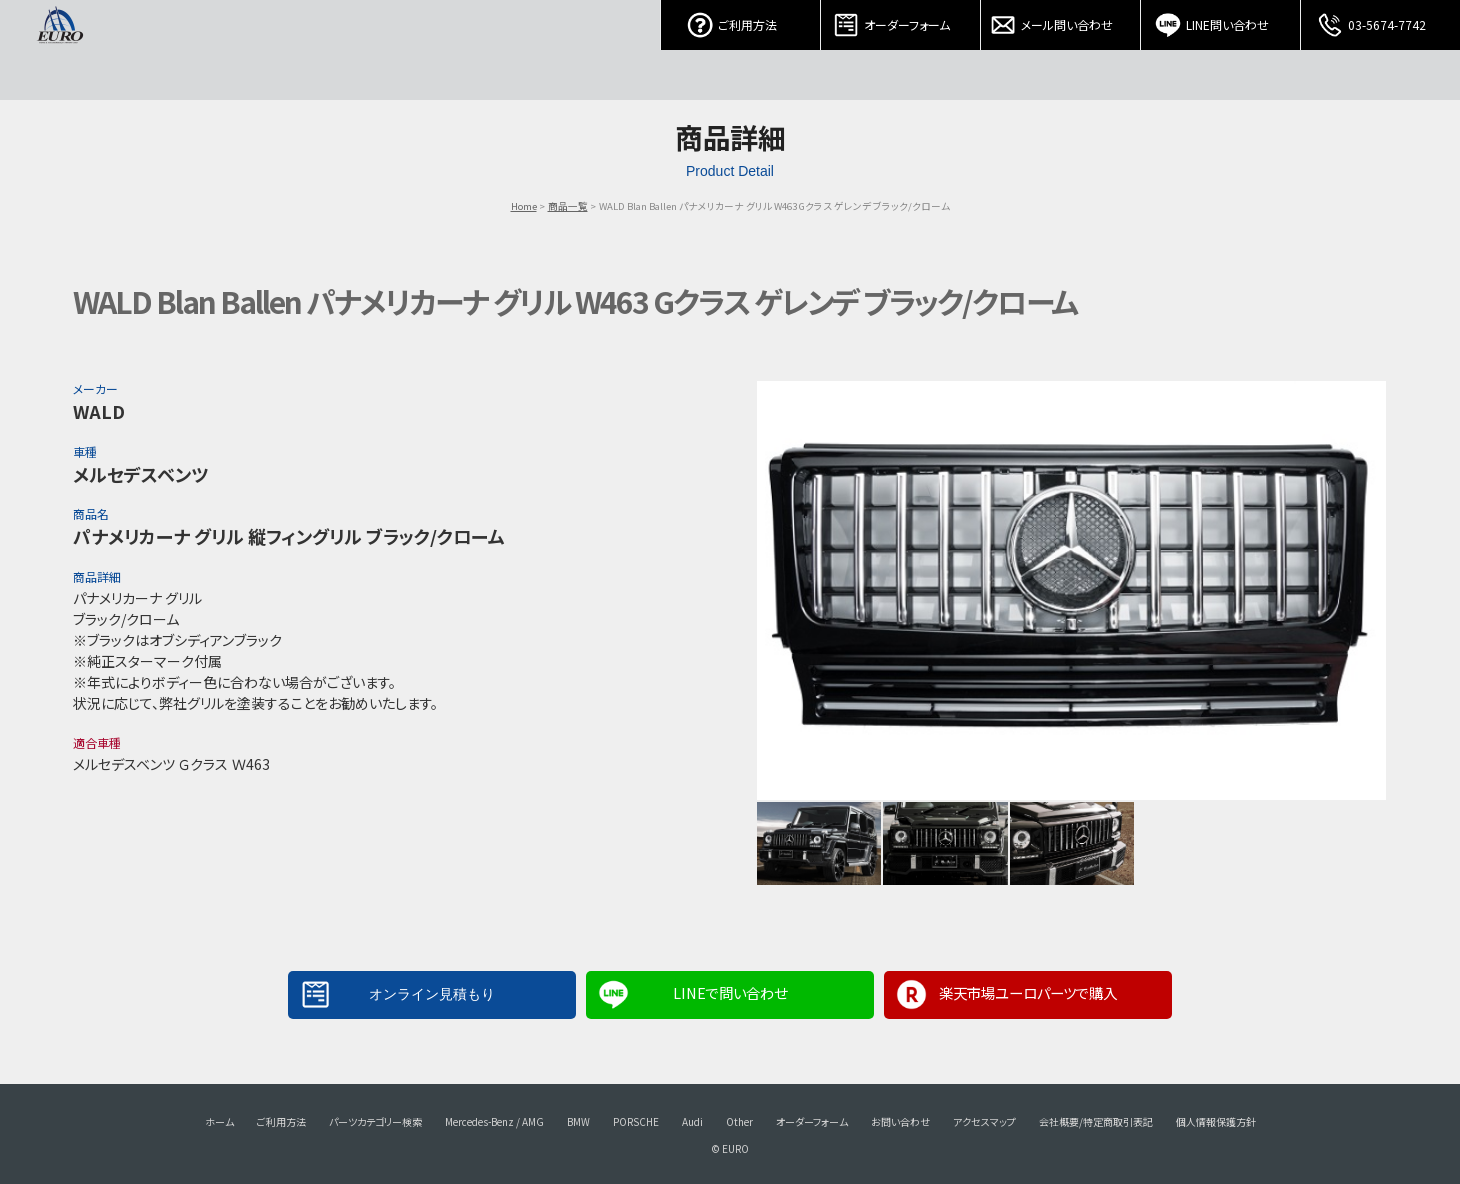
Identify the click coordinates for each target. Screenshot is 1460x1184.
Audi (692, 1121)
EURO (60, 50)
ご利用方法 (741, 20)
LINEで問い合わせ (730, 992)
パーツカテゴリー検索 (375, 1121)
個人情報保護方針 (1216, 1121)
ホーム (219, 1121)
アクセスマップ (984, 1121)
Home (524, 206)
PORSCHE (636, 1121)
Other (739, 1121)
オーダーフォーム (901, 20)
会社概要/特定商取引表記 (1096, 1121)
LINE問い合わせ (1221, 20)
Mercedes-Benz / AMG (494, 1121)
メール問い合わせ (1061, 20)
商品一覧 (568, 206)
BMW (578, 1121)
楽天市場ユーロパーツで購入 (1028, 992)
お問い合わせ (900, 1121)
